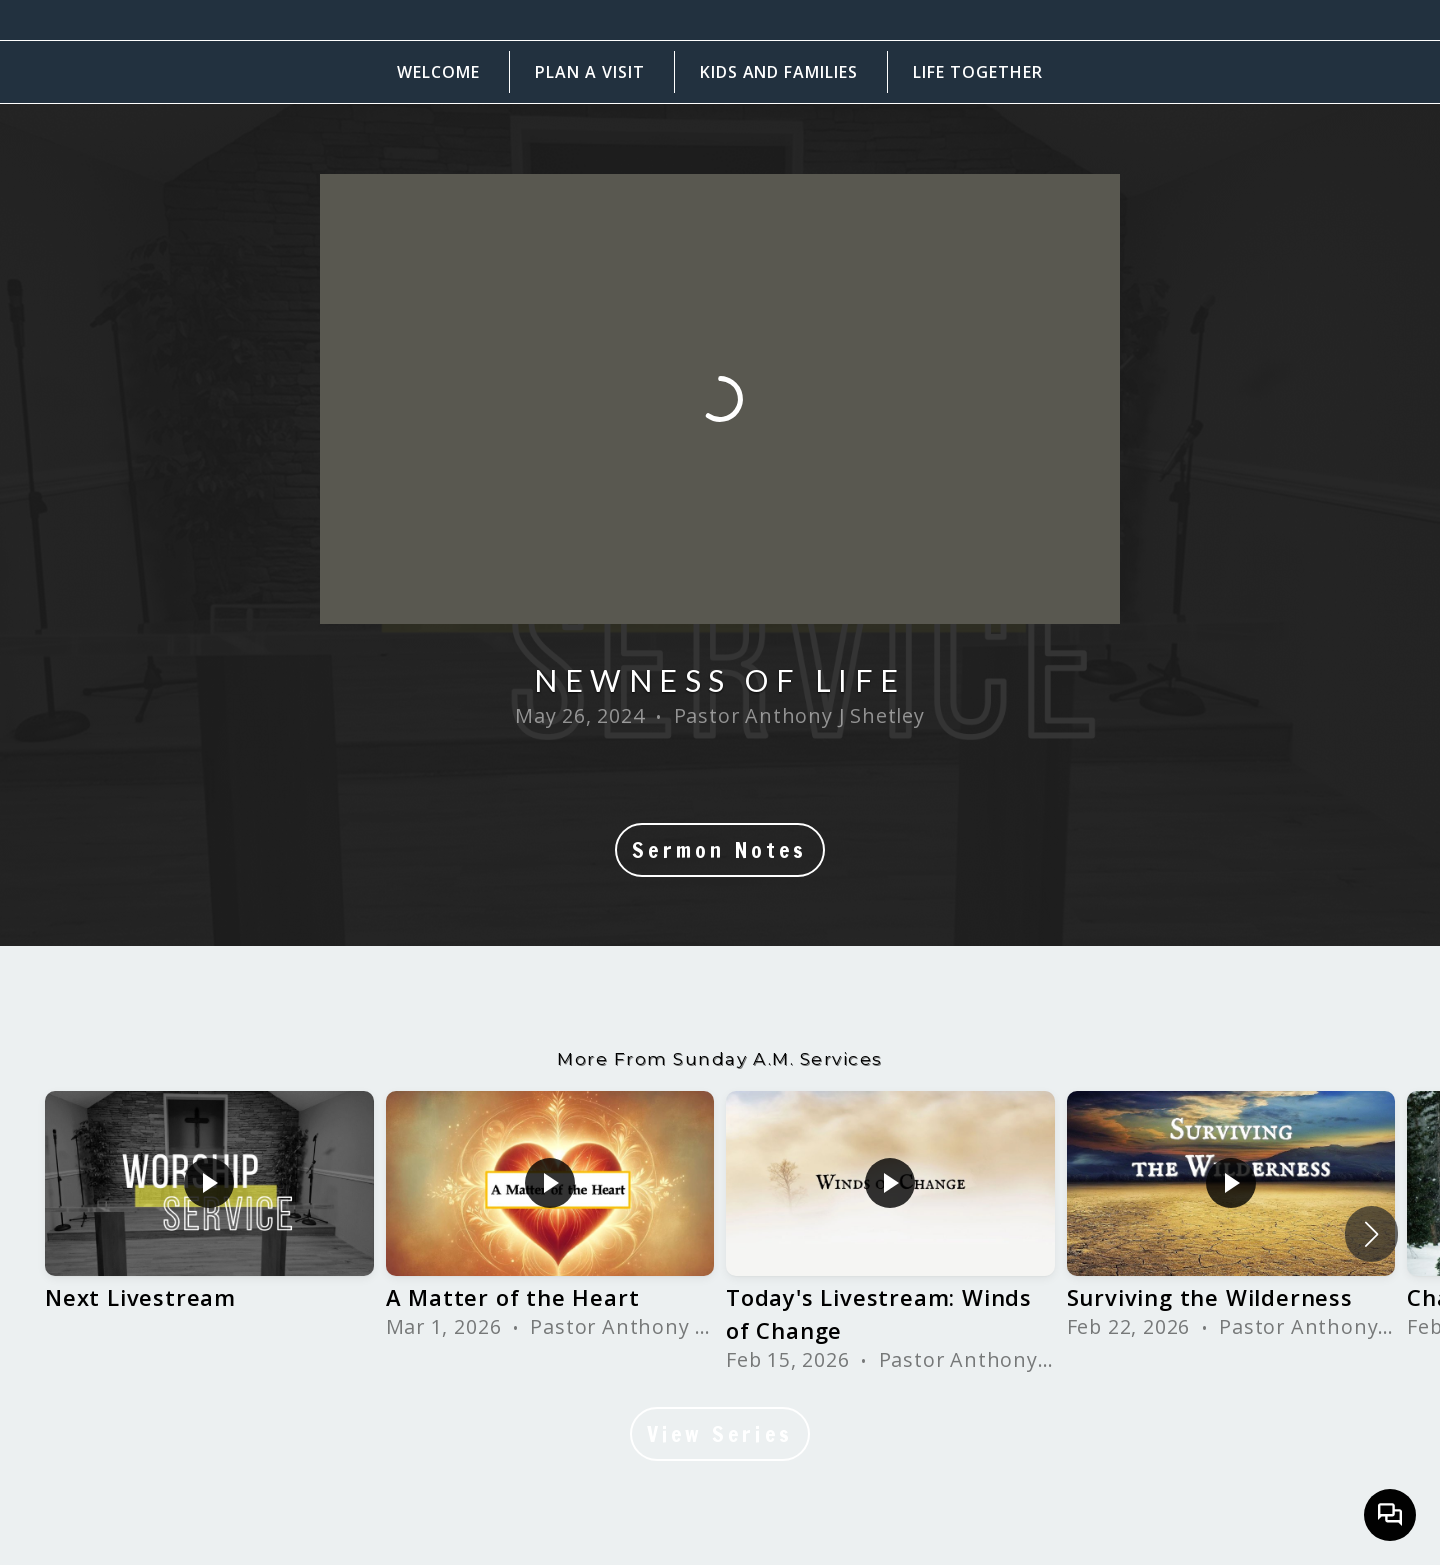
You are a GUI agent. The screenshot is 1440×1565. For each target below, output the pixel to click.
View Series (720, 1434)
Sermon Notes (719, 850)
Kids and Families (779, 72)
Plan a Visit (590, 72)
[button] (1371, 1234)
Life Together (977, 72)
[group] (209, 1217)
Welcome (438, 72)
